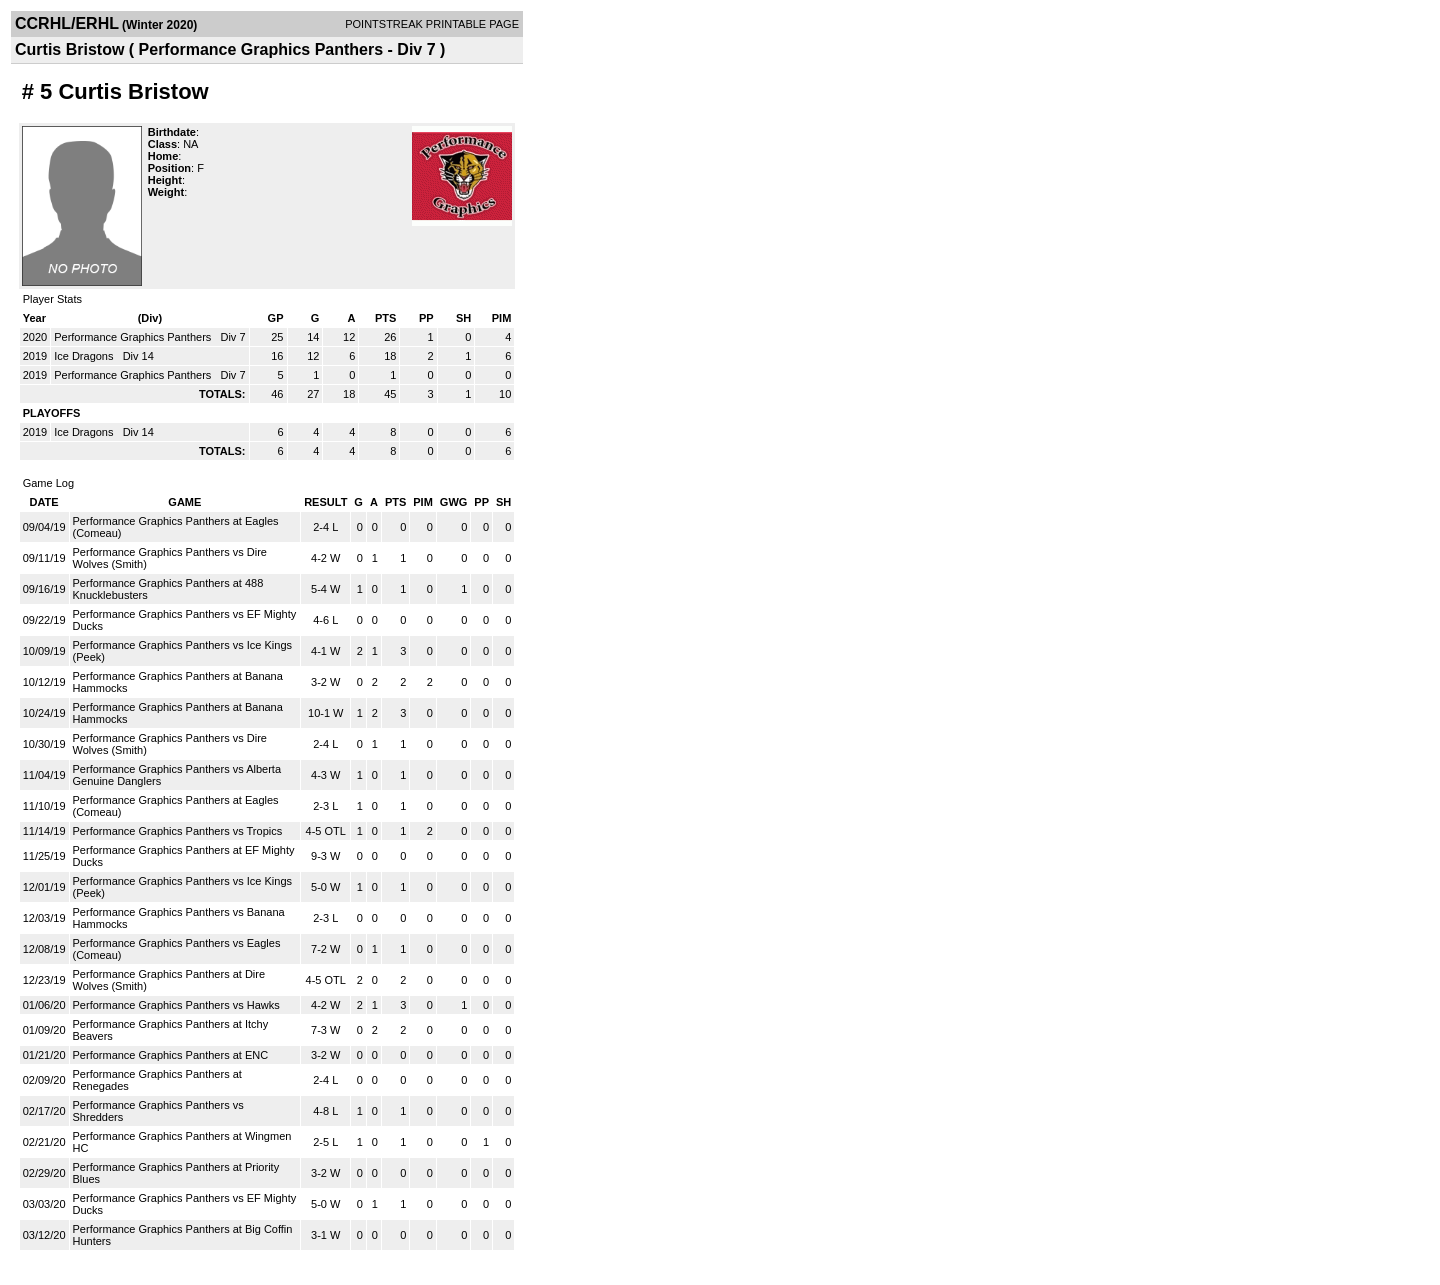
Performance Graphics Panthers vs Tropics (178, 831)
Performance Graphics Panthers (134, 337)
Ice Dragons (85, 356)
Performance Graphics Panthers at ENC (171, 1055)
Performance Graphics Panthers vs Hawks (176, 1005)
